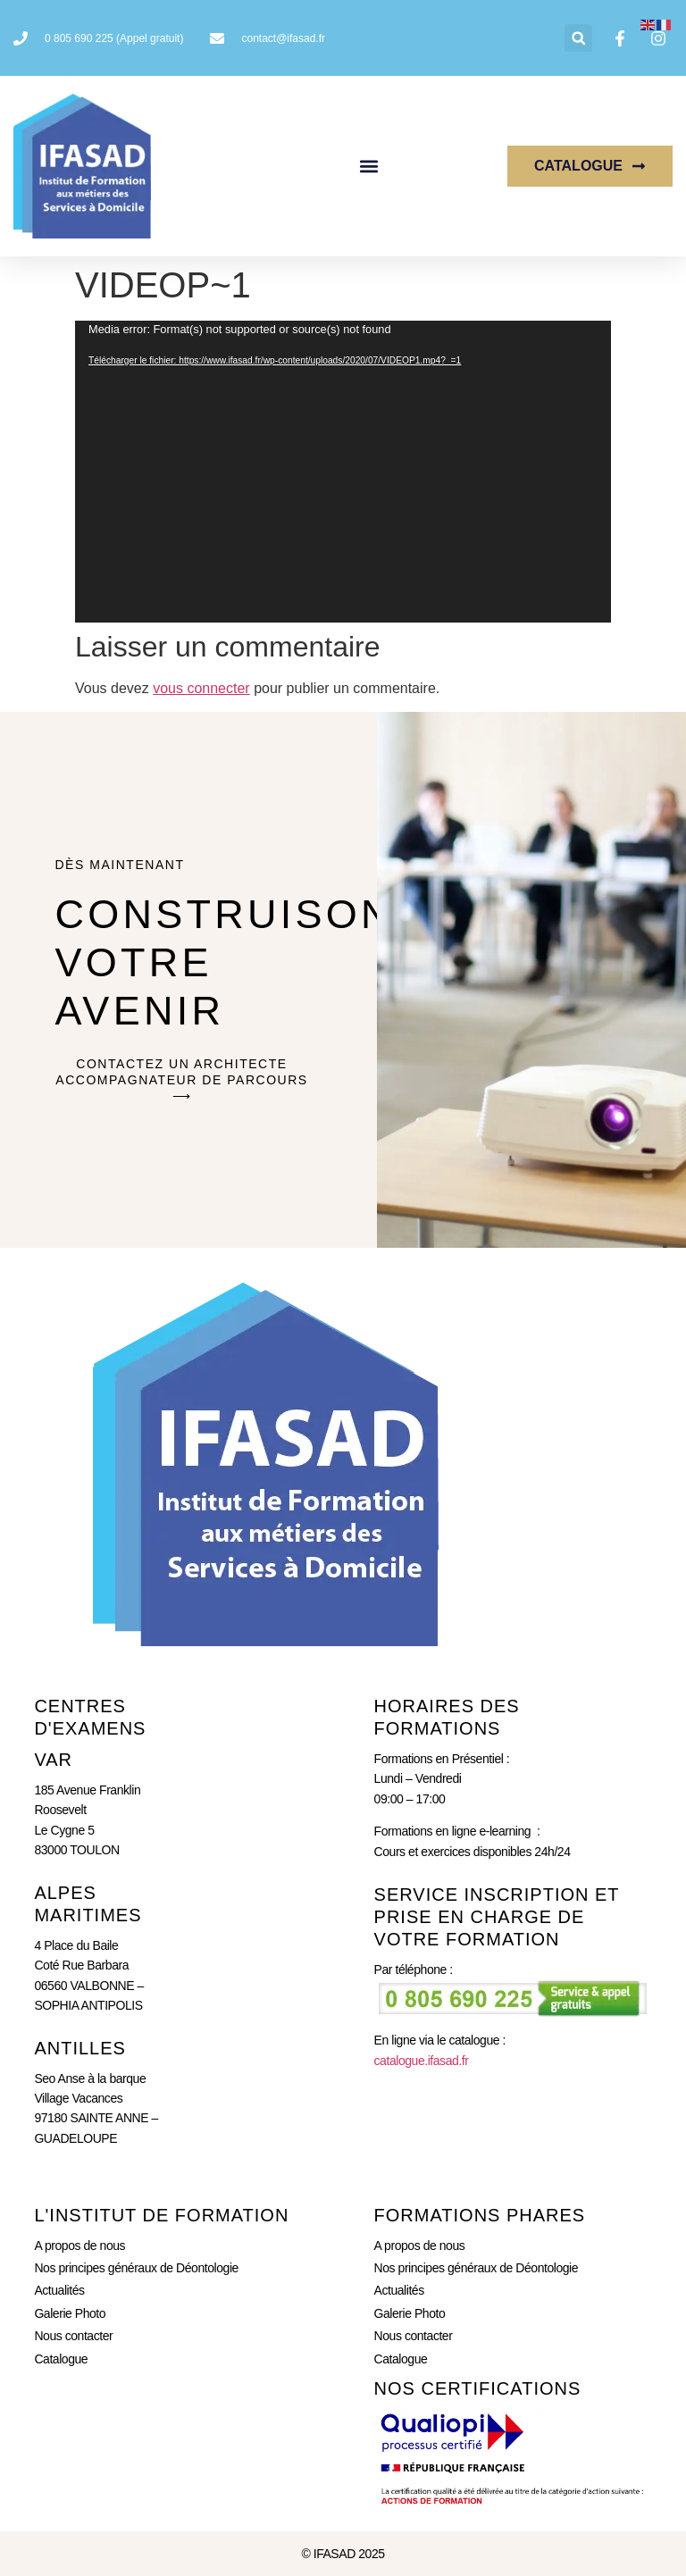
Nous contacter (73, 2336)
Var (53, 1759)
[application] (343, 472)
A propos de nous (79, 2245)
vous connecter (201, 688)
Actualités (59, 2290)
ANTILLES (79, 2048)
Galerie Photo (69, 2313)
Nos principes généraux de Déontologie (136, 2268)
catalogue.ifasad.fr (421, 2060)
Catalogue (61, 2359)
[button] (578, 38)
